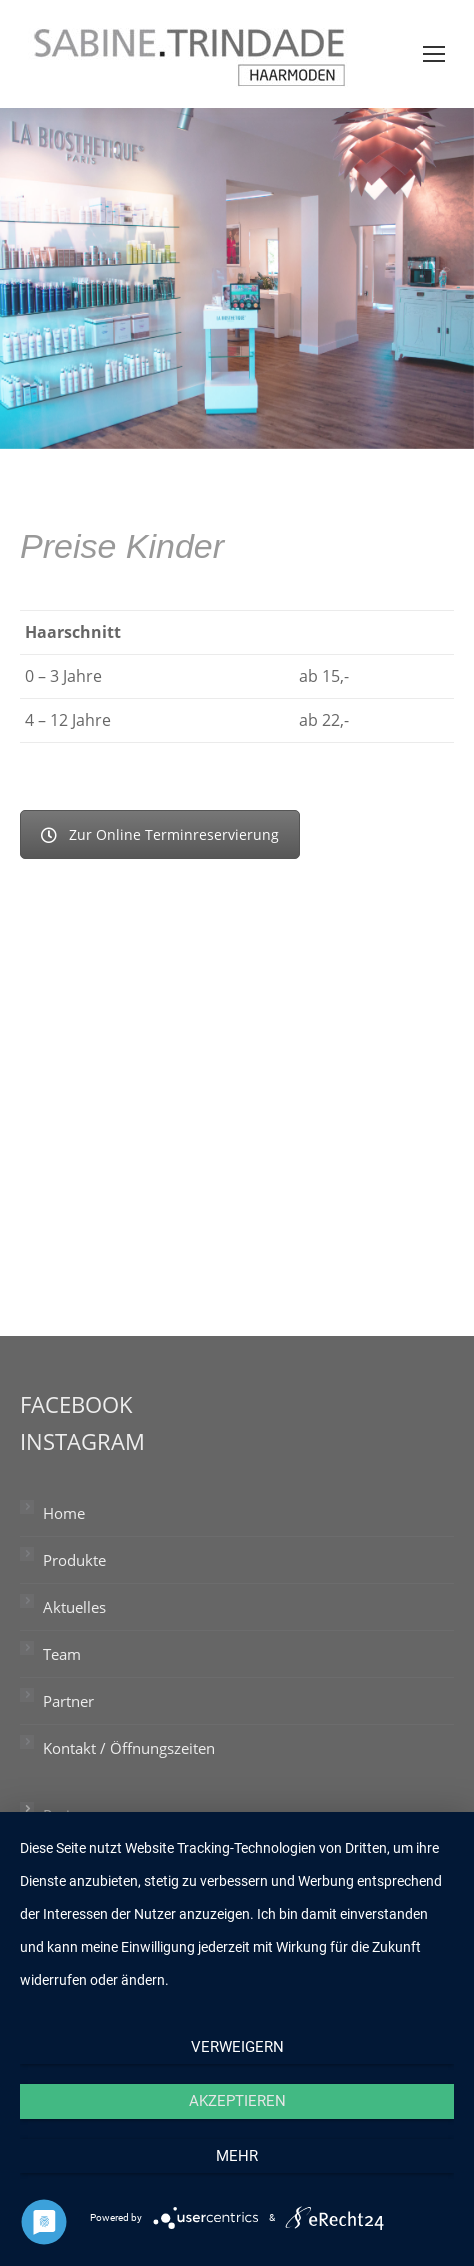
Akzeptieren (237, 2101)
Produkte (74, 1560)
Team (62, 1654)
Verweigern (237, 2047)
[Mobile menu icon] (434, 54)
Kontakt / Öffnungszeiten (129, 1748)
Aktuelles (74, 1607)
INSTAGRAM (82, 1441)
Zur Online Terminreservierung (160, 834)
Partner (68, 1701)
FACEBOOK (76, 1404)
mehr (237, 2156)
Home (64, 1513)
